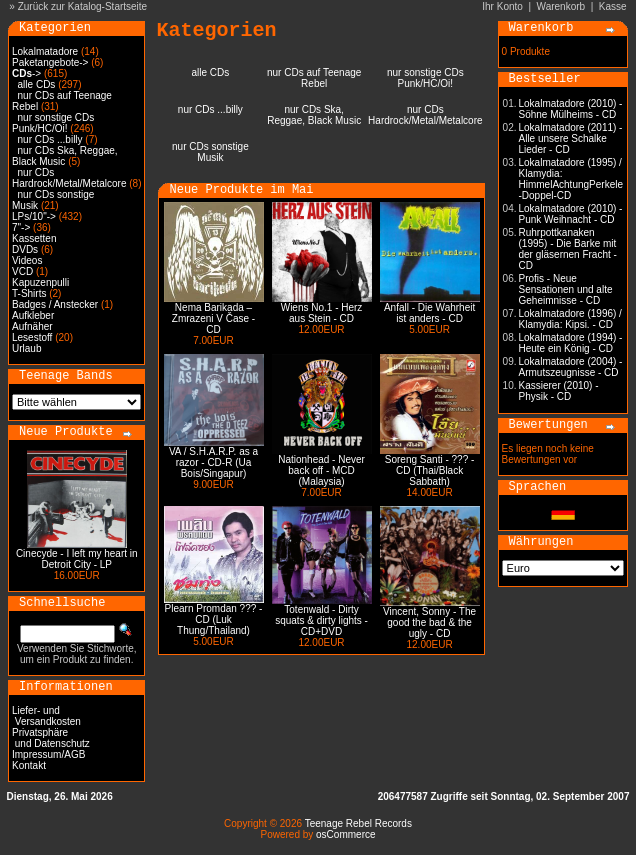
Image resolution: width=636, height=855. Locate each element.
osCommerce (345, 834)
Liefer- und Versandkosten (46, 716)
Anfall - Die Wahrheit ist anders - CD (429, 313)
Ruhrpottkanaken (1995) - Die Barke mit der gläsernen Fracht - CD (568, 249)
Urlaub (26, 348)
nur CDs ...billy (50, 139)
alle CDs (37, 84)
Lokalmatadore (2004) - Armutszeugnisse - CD (571, 367)
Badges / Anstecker (55, 304)
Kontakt (29, 765)
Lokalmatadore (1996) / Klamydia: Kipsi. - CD (570, 319)
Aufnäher (32, 326)
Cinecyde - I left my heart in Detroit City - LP (77, 559)
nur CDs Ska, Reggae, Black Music (65, 156)
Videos (27, 260)
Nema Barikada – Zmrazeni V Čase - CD (213, 318)
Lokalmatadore (45, 51)
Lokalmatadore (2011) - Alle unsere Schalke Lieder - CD (571, 138)
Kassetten (34, 238)
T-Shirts (29, 293)
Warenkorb (561, 6)
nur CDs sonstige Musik (210, 152)
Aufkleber (33, 315)
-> (26, 73)
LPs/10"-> (34, 216)
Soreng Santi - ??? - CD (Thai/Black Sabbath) (430, 470)
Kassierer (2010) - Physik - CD (559, 391)
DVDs (25, 249)
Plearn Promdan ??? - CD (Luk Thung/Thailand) (214, 619)
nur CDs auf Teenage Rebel (314, 78)
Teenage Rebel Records (358, 823)
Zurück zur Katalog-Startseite (83, 6)
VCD (22, 271)
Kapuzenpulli (40, 282)
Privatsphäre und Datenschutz (51, 738)
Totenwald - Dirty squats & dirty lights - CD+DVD (321, 620)
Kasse (613, 6)
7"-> (21, 227)
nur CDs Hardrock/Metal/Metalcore (69, 178)
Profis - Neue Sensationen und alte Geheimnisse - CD (566, 289)
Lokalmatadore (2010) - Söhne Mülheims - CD (571, 109)
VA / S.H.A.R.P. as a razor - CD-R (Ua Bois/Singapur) (213, 462)
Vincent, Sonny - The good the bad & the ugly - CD (429, 622)
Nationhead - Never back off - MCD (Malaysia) (321, 470)
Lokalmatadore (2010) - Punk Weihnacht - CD (571, 214)
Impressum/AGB (48, 754)
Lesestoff (32, 337)
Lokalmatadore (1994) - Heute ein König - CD (571, 343)
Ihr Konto (502, 6)
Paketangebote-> (50, 62)
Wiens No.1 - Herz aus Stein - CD (322, 313)
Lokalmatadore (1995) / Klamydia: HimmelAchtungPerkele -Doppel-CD (571, 179)
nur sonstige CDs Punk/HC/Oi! (53, 123)
